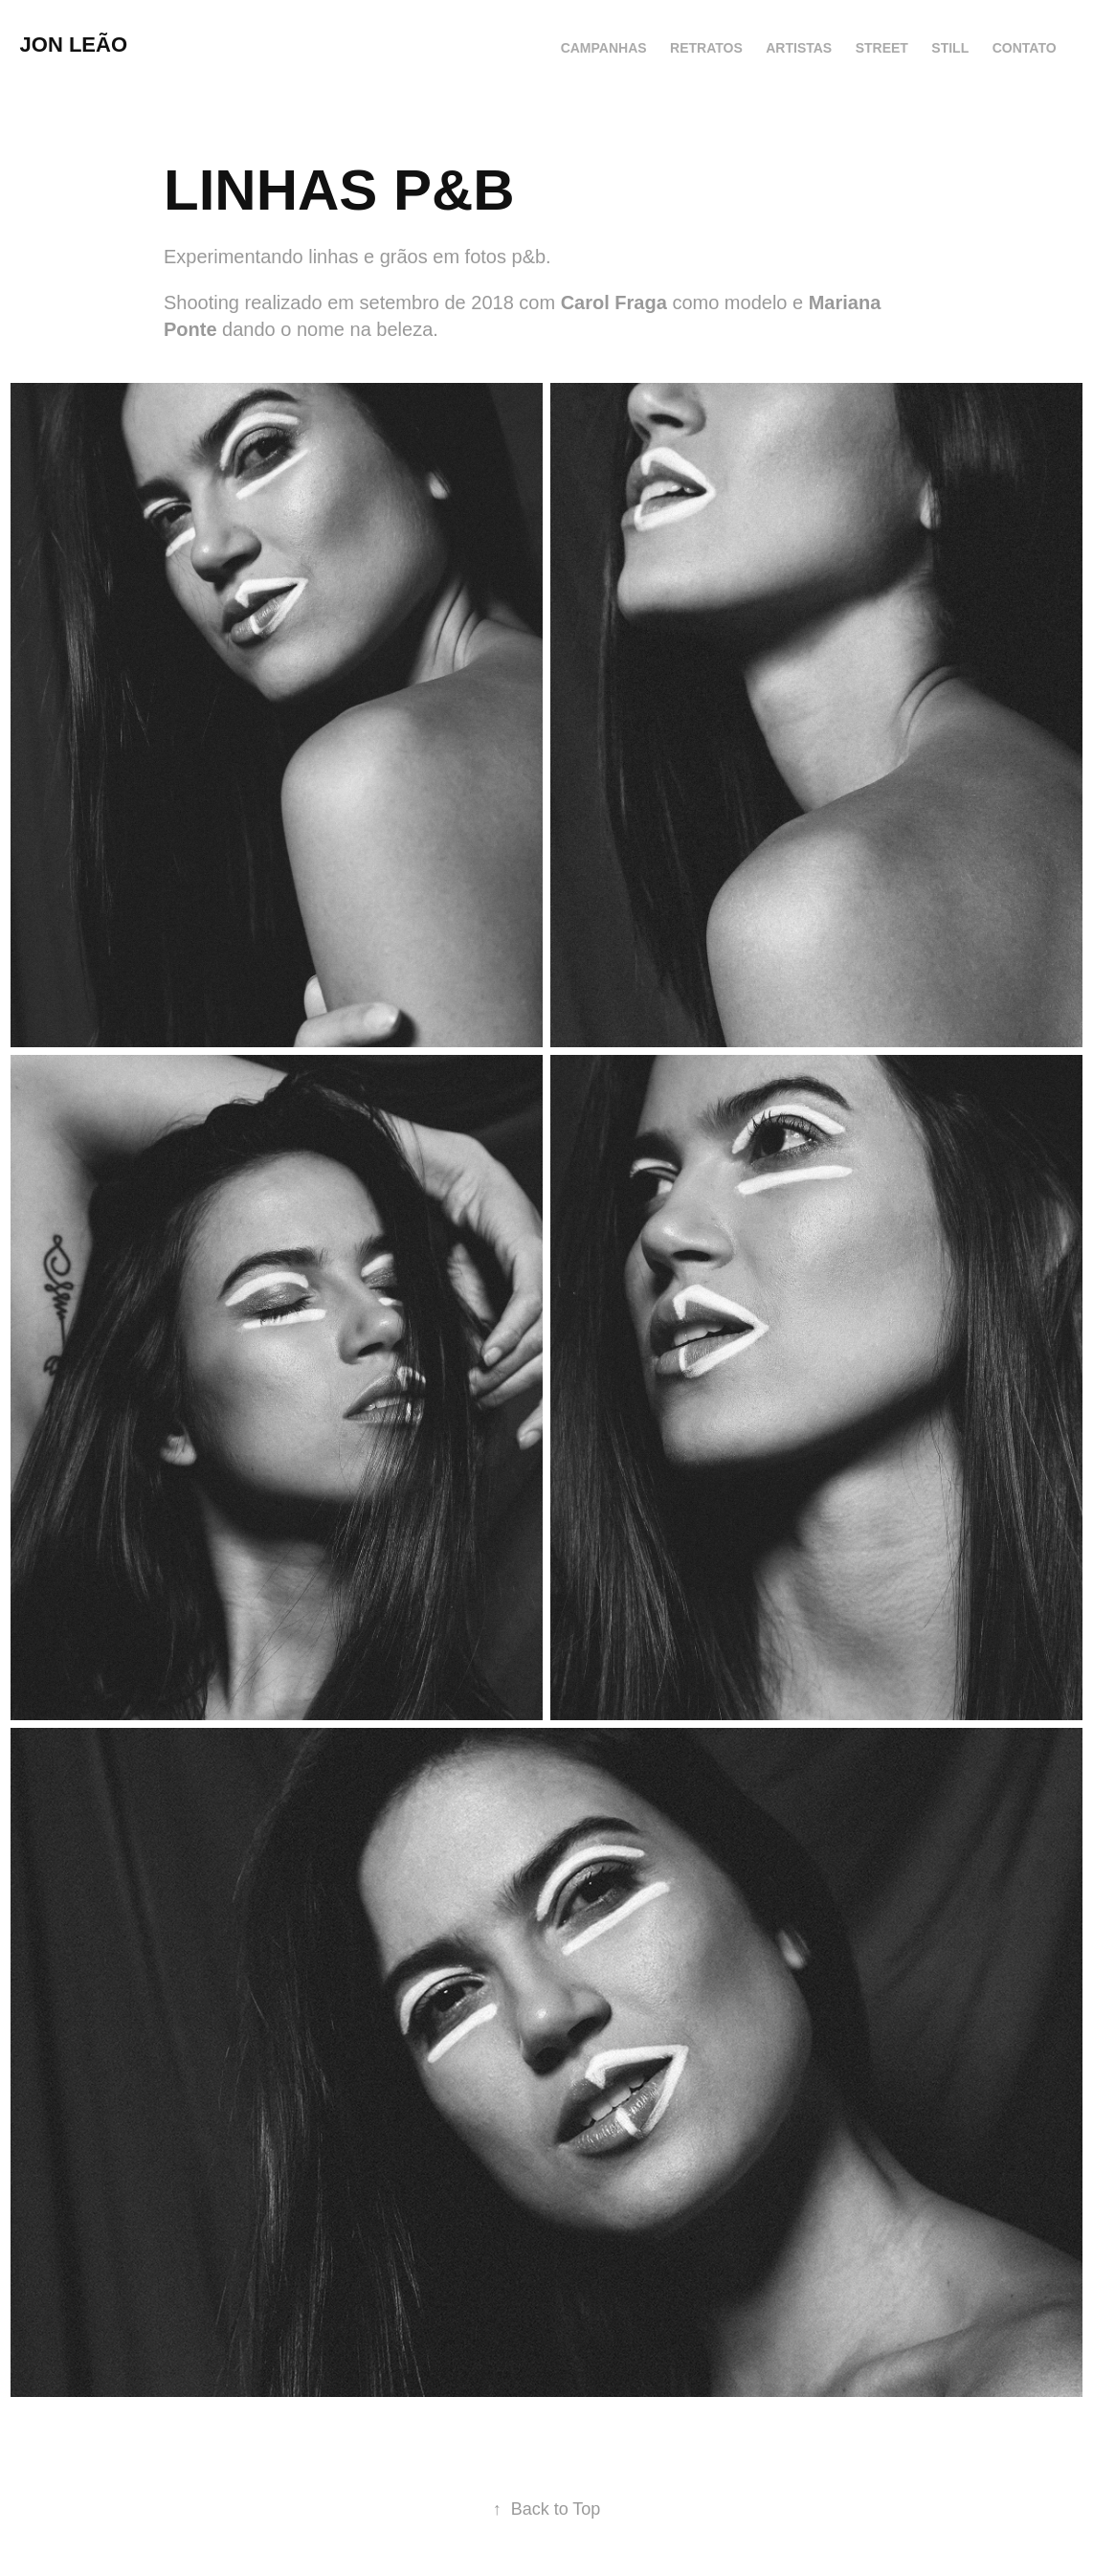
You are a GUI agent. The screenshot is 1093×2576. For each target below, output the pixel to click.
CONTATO (1025, 48)
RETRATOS (706, 48)
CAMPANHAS (604, 48)
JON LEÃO (73, 44)
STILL (950, 48)
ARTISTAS (799, 48)
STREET (882, 48)
